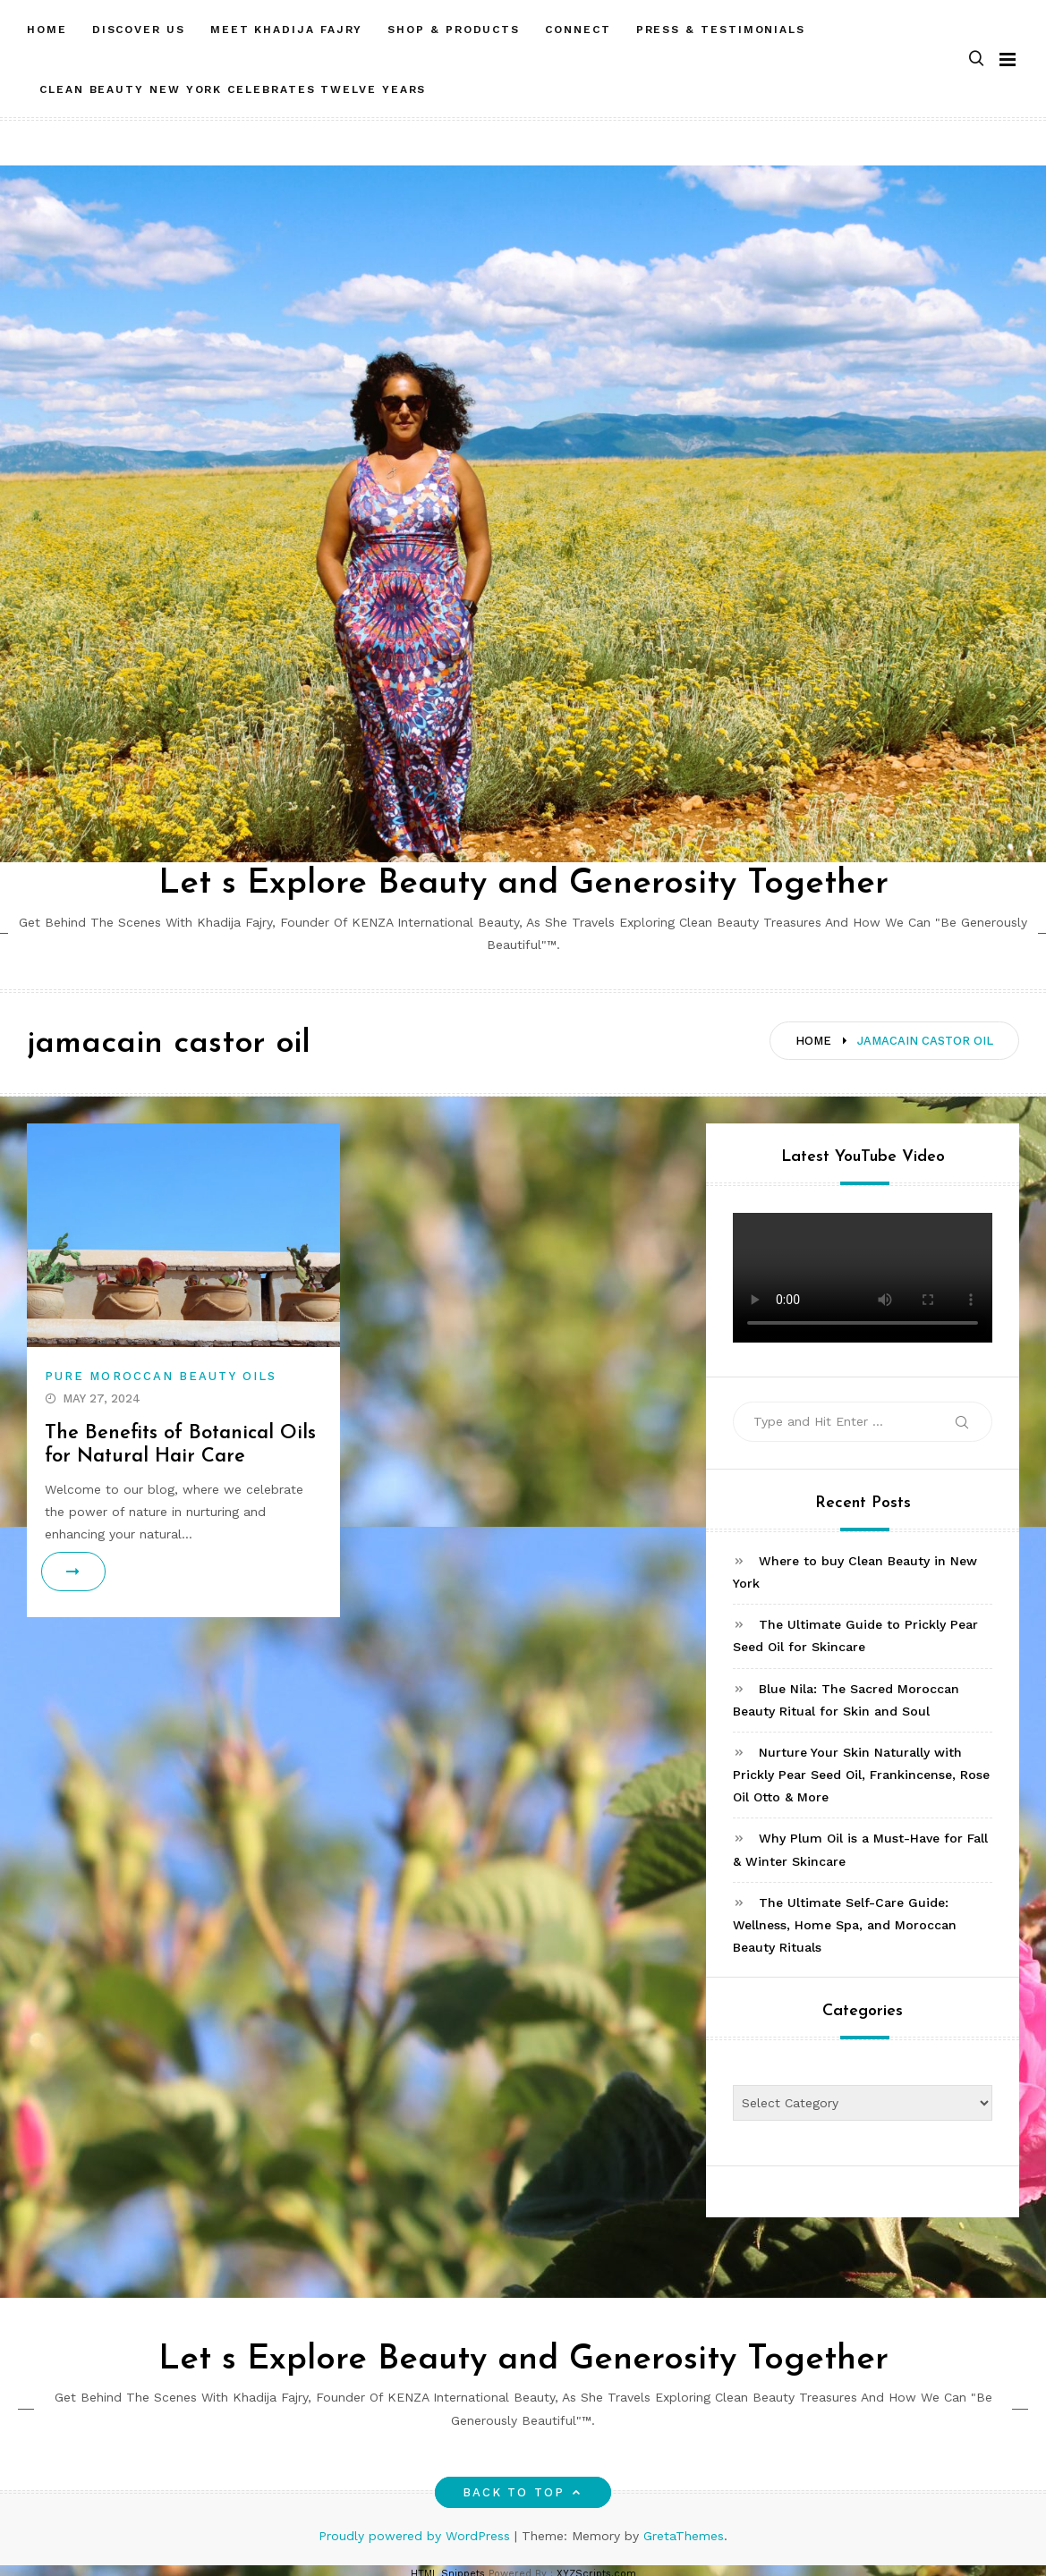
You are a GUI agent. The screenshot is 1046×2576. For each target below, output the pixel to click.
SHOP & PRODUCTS (453, 29)
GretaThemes (683, 2536)
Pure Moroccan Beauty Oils (160, 1376)
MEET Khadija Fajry (286, 29)
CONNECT (577, 29)
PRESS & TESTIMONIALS (720, 29)
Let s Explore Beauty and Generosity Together (523, 884)
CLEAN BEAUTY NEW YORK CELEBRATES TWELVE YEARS (232, 89)
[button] (976, 59)
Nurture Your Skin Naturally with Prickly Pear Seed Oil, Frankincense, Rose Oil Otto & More (861, 1774)
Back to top (523, 2492)
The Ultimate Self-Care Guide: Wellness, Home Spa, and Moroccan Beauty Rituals (845, 1924)
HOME (47, 29)
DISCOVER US (138, 29)
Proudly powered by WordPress (416, 2536)
